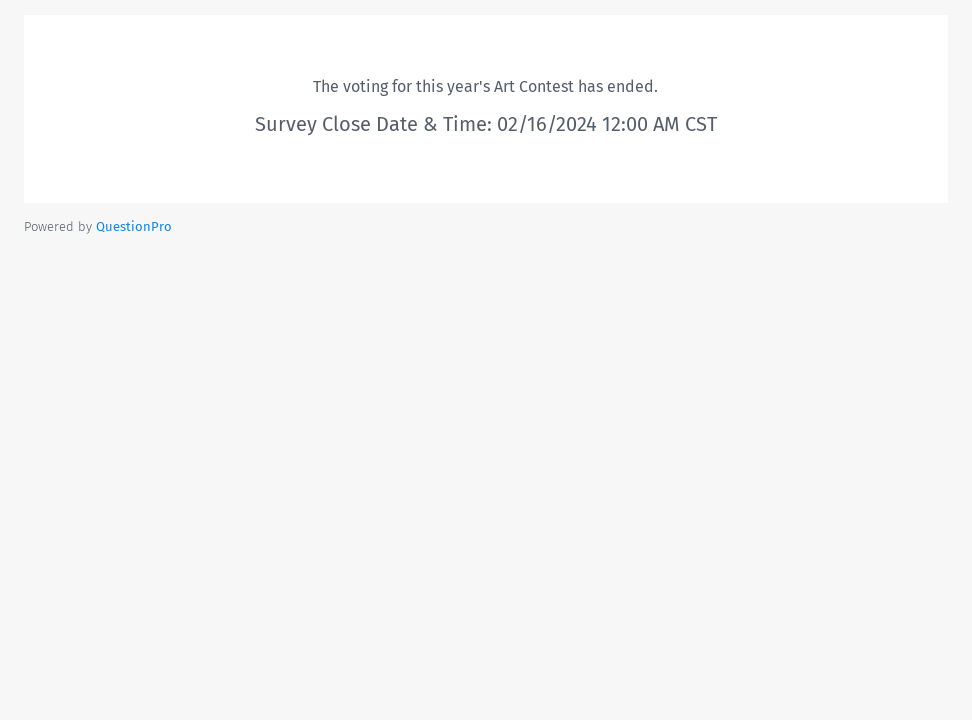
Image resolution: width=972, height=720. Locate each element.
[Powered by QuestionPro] (134, 226)
